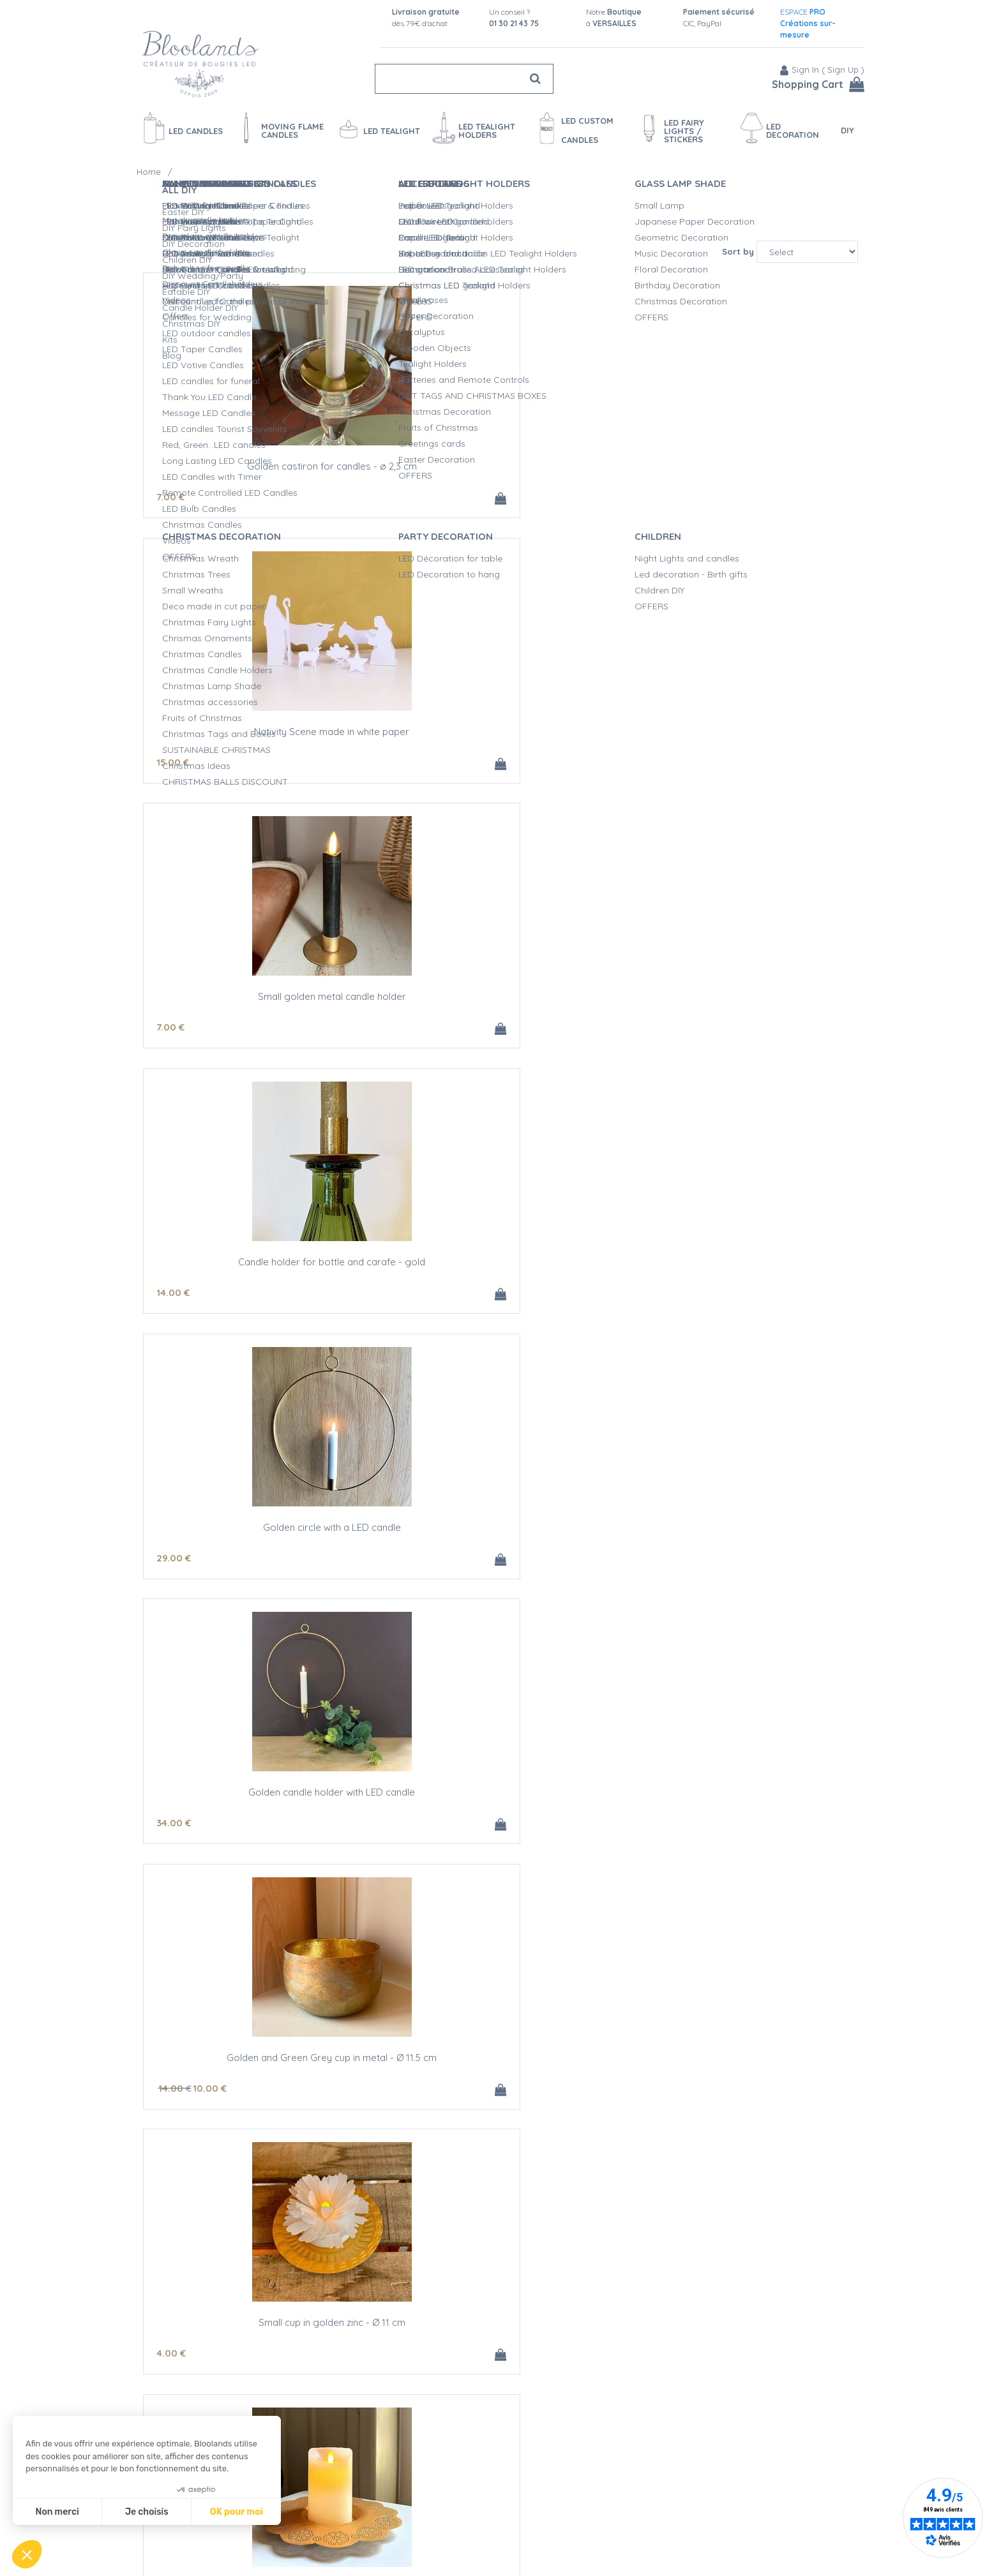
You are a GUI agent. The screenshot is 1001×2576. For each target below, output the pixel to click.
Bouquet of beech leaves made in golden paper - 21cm (261, 1812)
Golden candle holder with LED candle (740, 736)
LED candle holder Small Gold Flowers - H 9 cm (501, 2076)
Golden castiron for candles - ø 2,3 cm (261, 468)
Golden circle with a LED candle (500, 736)
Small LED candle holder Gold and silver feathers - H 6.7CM (501, 2348)
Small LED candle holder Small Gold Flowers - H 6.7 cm (261, 2080)
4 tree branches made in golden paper (500, 1808)
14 (173, 767)
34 (652, 767)
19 (412, 2107)
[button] (26, 2554)
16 (173, 2107)
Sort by (738, 251)
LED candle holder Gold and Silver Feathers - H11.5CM (740, 2348)
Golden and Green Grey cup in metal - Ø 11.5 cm (261, 1008)
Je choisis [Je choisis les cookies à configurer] (147, 2511)
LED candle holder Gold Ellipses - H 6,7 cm (261, 2344)
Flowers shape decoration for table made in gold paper (500, 1276)
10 (210, 1035)
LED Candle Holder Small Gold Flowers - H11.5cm (740, 2080)
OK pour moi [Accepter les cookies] (236, 2511)
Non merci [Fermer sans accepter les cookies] (57, 2511)
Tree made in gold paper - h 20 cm (261, 1272)
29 (413, 767)
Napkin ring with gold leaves (740, 1808)
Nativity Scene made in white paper (500, 468)
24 (413, 1303)
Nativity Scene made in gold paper (261, 1540)
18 (173, 1303)
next (523, 2461)
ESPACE (808, 23)
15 (412, 499)
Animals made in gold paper (740, 1272)
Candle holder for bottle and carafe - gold (261, 736)
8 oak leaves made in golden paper (500, 1540)
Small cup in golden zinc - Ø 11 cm (500, 1004)
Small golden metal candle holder (740, 468)
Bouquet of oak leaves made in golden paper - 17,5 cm (740, 1544)
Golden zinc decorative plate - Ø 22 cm (740, 1004)
